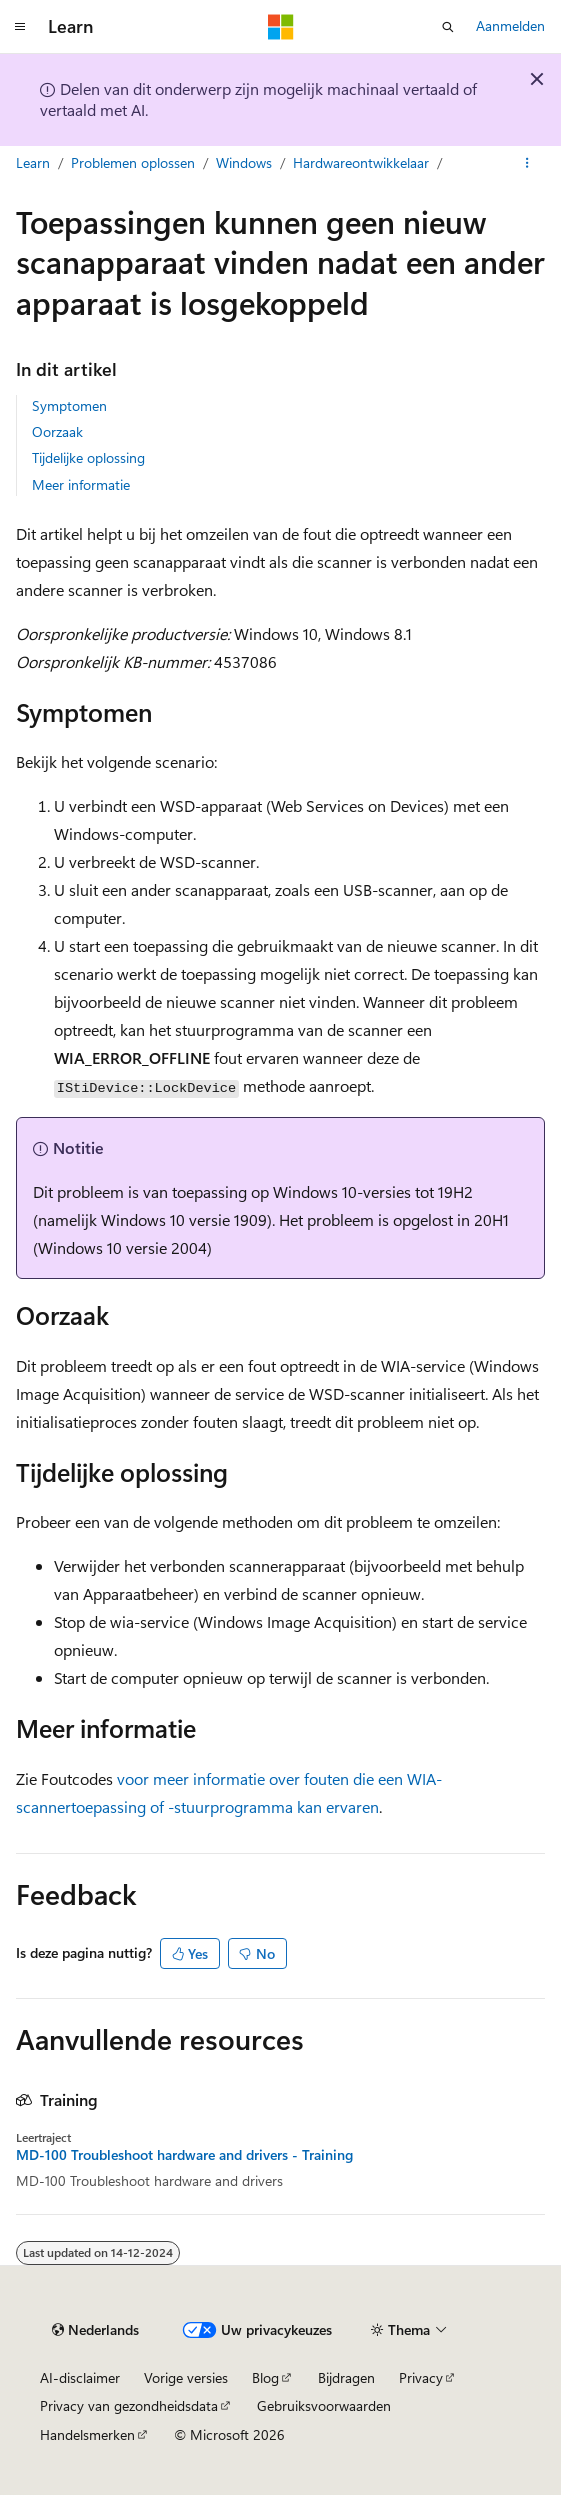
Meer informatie (81, 484)
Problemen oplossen (133, 162)
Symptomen (69, 405)
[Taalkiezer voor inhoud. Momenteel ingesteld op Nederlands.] (95, 2330)
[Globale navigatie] (20, 27)
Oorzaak (57, 431)
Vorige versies (186, 2377)
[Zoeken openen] (448, 27)
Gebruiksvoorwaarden (324, 2405)
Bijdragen (346, 2377)
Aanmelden (510, 25)
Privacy (421, 2377)
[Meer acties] (527, 163)
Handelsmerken (87, 2434)
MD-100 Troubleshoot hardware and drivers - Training (184, 2155)
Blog (265, 2377)
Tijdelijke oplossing (88, 457)
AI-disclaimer (80, 2377)
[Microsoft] (281, 27)
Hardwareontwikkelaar (361, 162)
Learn (33, 162)
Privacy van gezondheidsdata (129, 2405)
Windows (244, 162)
